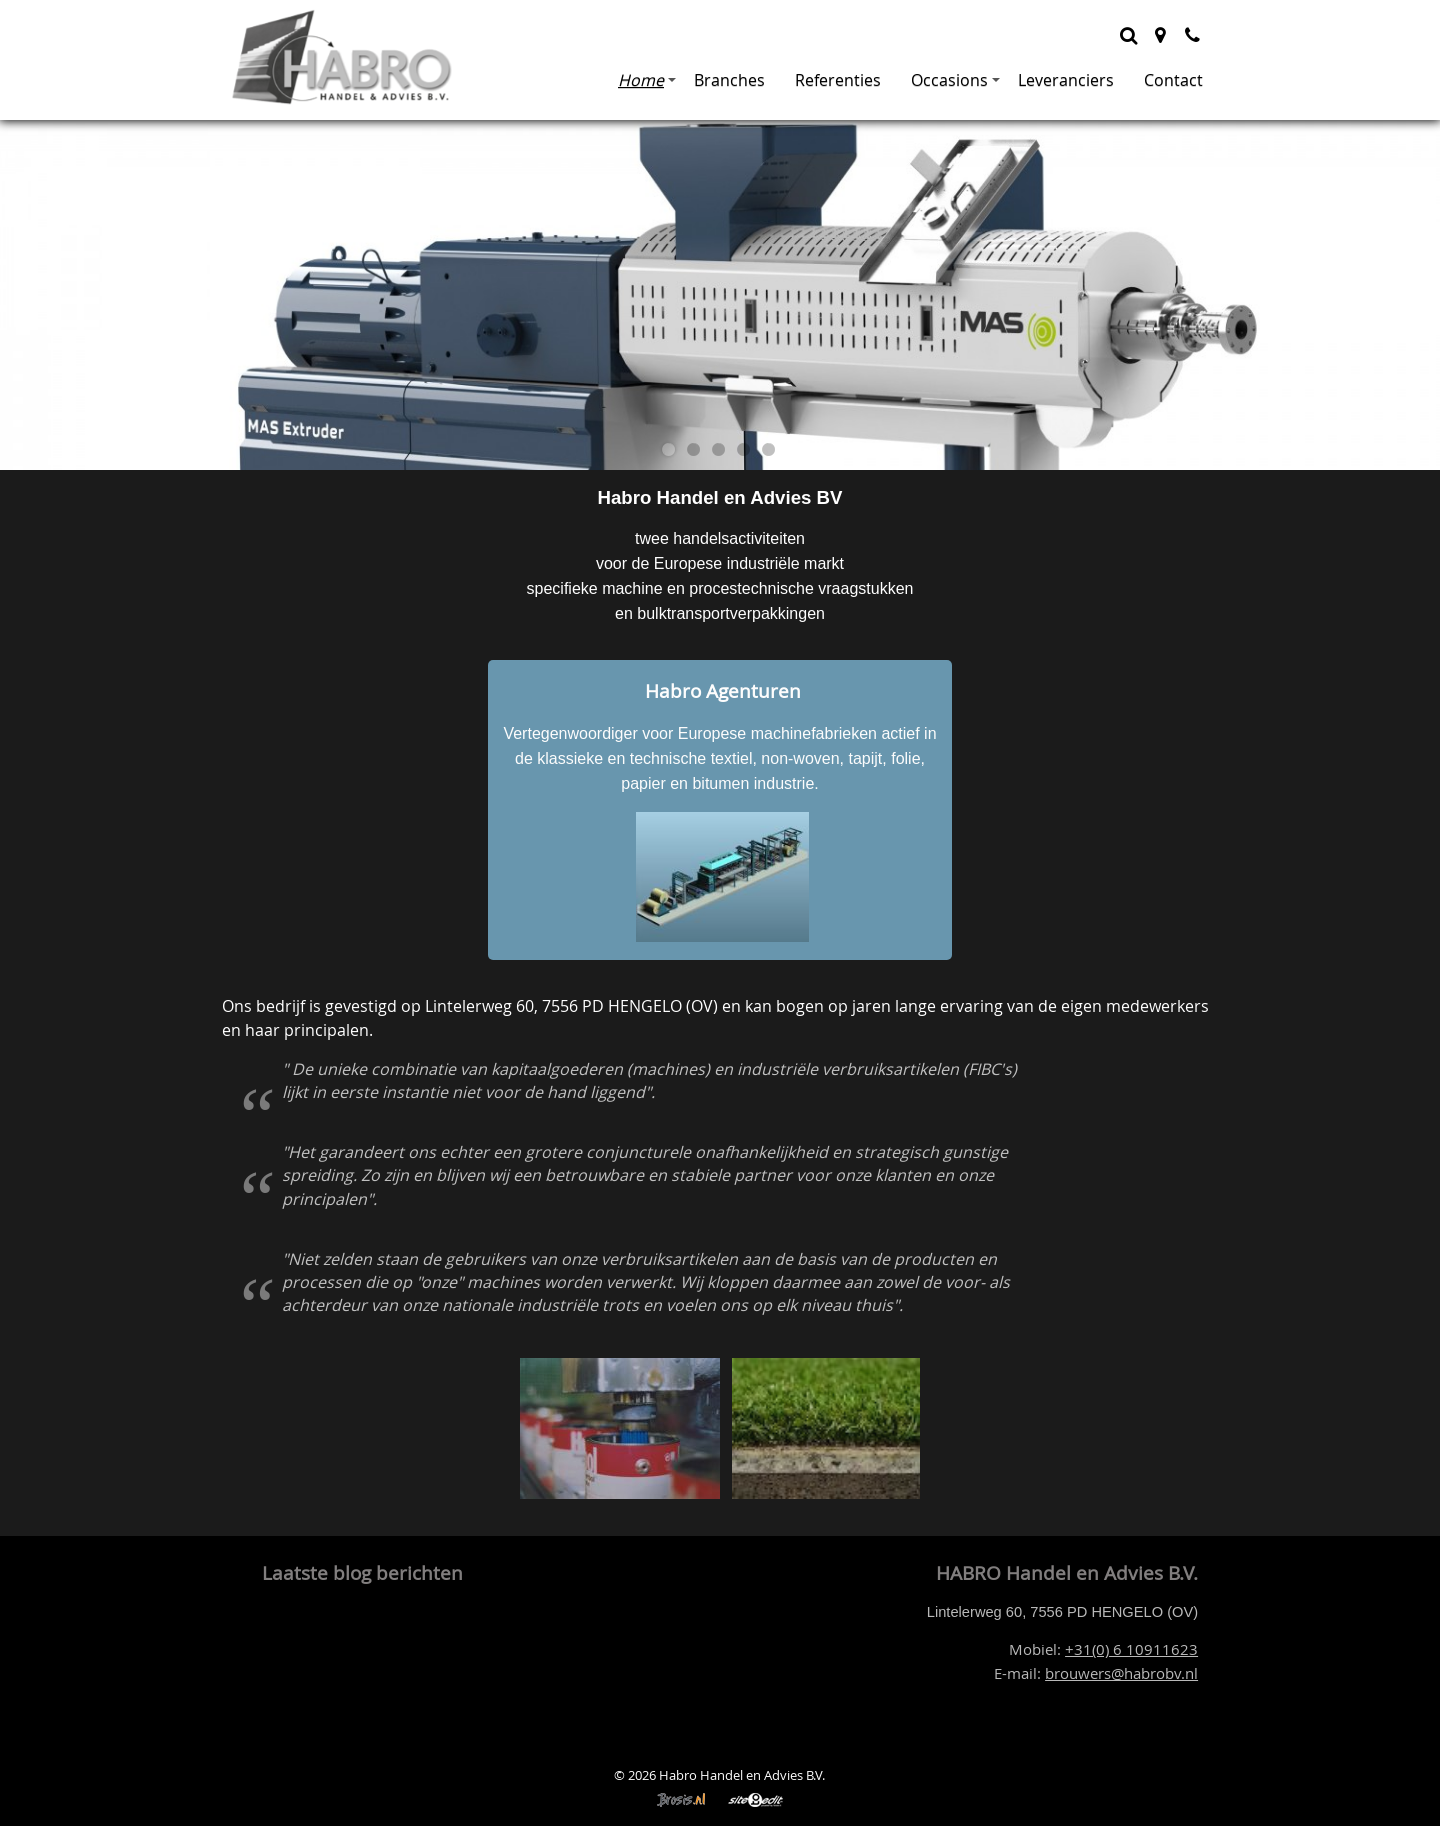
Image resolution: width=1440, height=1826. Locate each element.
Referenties (838, 80)
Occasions (955, 80)
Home (647, 80)
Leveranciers (1066, 80)
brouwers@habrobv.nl (1121, 1673)
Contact (1173, 80)
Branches (729, 80)
